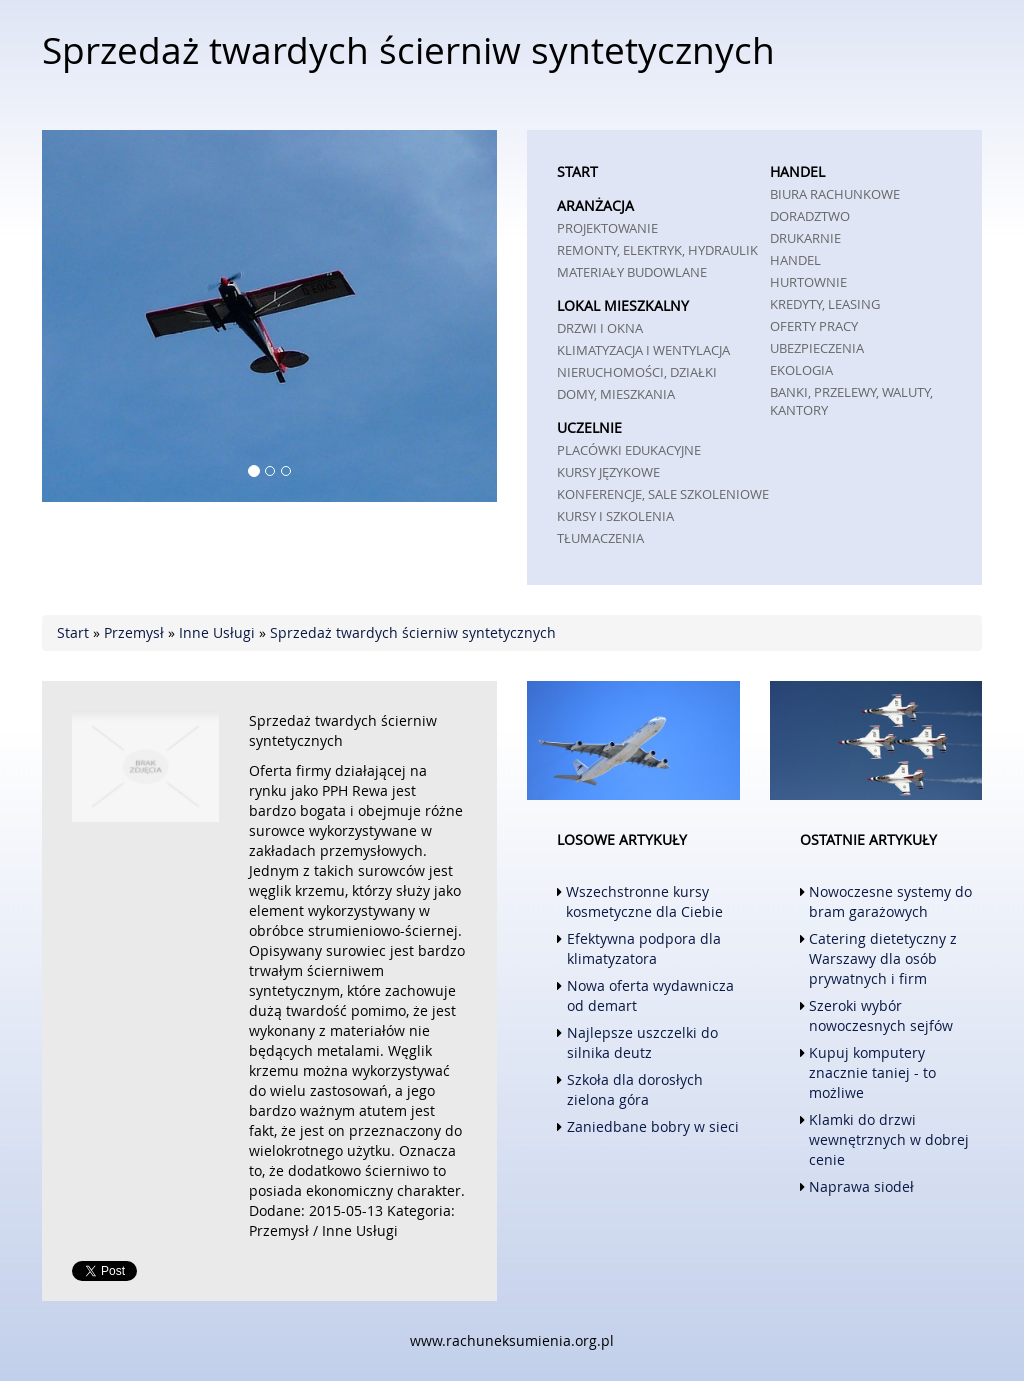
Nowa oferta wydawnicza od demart (650, 995)
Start (73, 632)
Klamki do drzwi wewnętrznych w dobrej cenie (889, 1139)
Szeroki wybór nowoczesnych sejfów (881, 1015)
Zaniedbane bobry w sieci (653, 1126)
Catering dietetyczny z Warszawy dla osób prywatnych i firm (883, 958)
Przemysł (134, 632)
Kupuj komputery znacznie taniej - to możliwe (872, 1072)
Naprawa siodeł (861, 1186)
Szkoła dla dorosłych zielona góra (635, 1089)
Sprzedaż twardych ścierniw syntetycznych (413, 632)
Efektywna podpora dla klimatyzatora (644, 948)
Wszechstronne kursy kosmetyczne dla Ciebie (644, 901)
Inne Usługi (217, 632)
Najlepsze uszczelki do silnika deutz (642, 1042)
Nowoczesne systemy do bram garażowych (890, 901)
